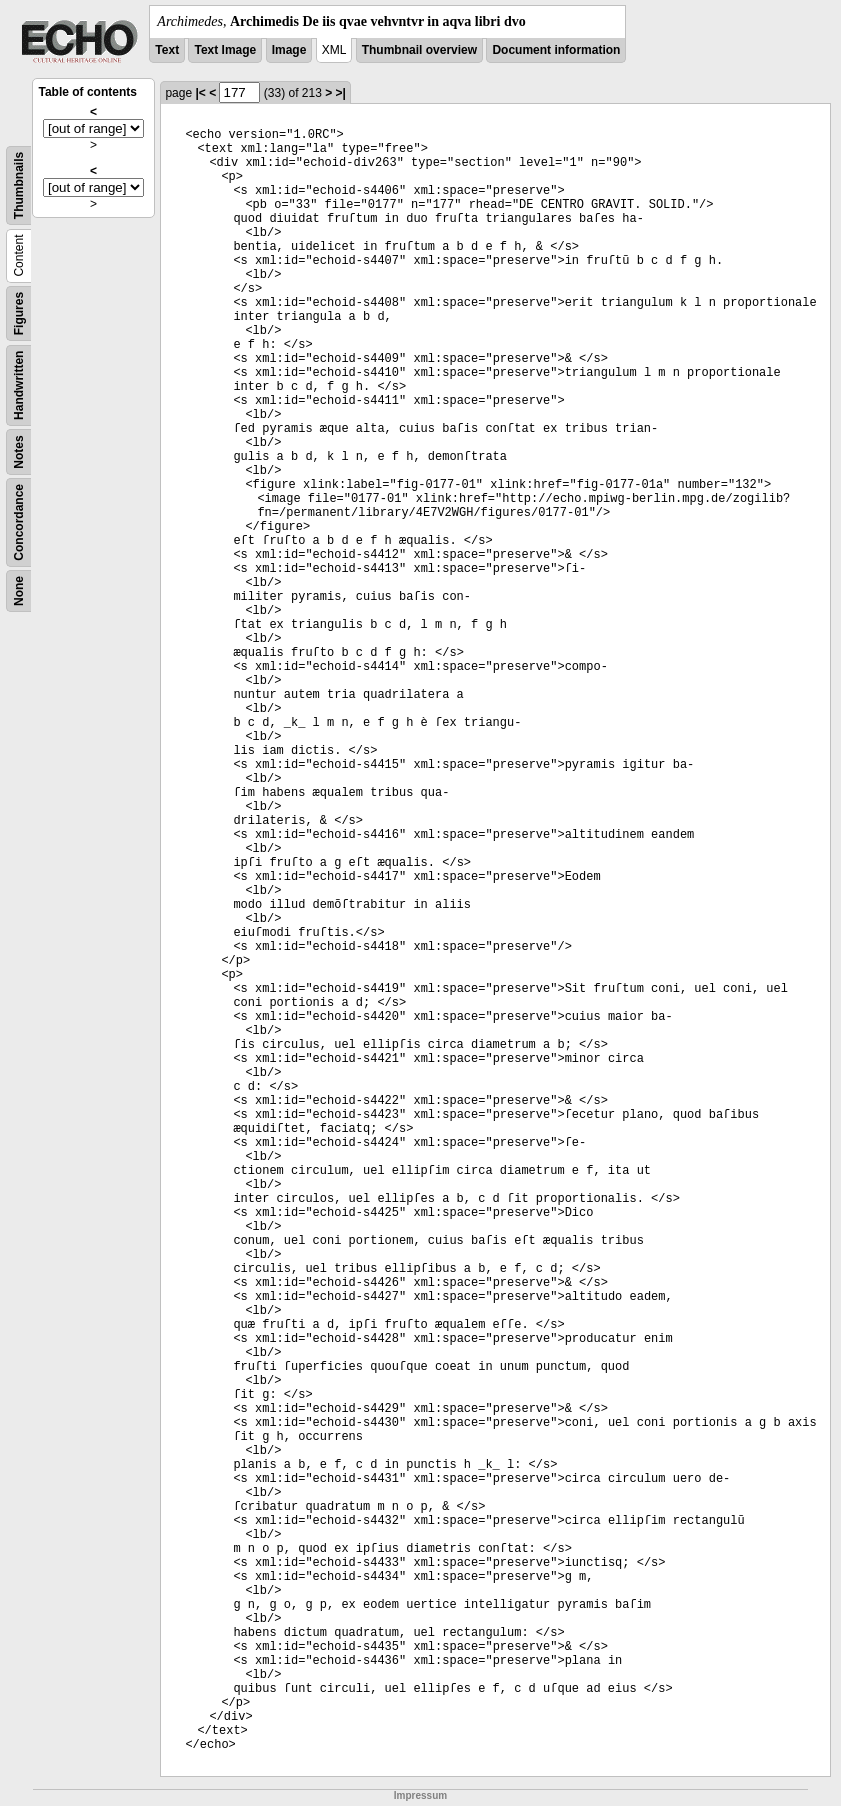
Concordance (19, 522)
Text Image (225, 50)
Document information (556, 50)
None (19, 591)
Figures (19, 313)
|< (200, 93)
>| (341, 93)
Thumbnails (19, 185)
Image (289, 50)
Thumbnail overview (419, 50)
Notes (19, 451)
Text (167, 50)
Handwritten (19, 385)
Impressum (420, 1795)
